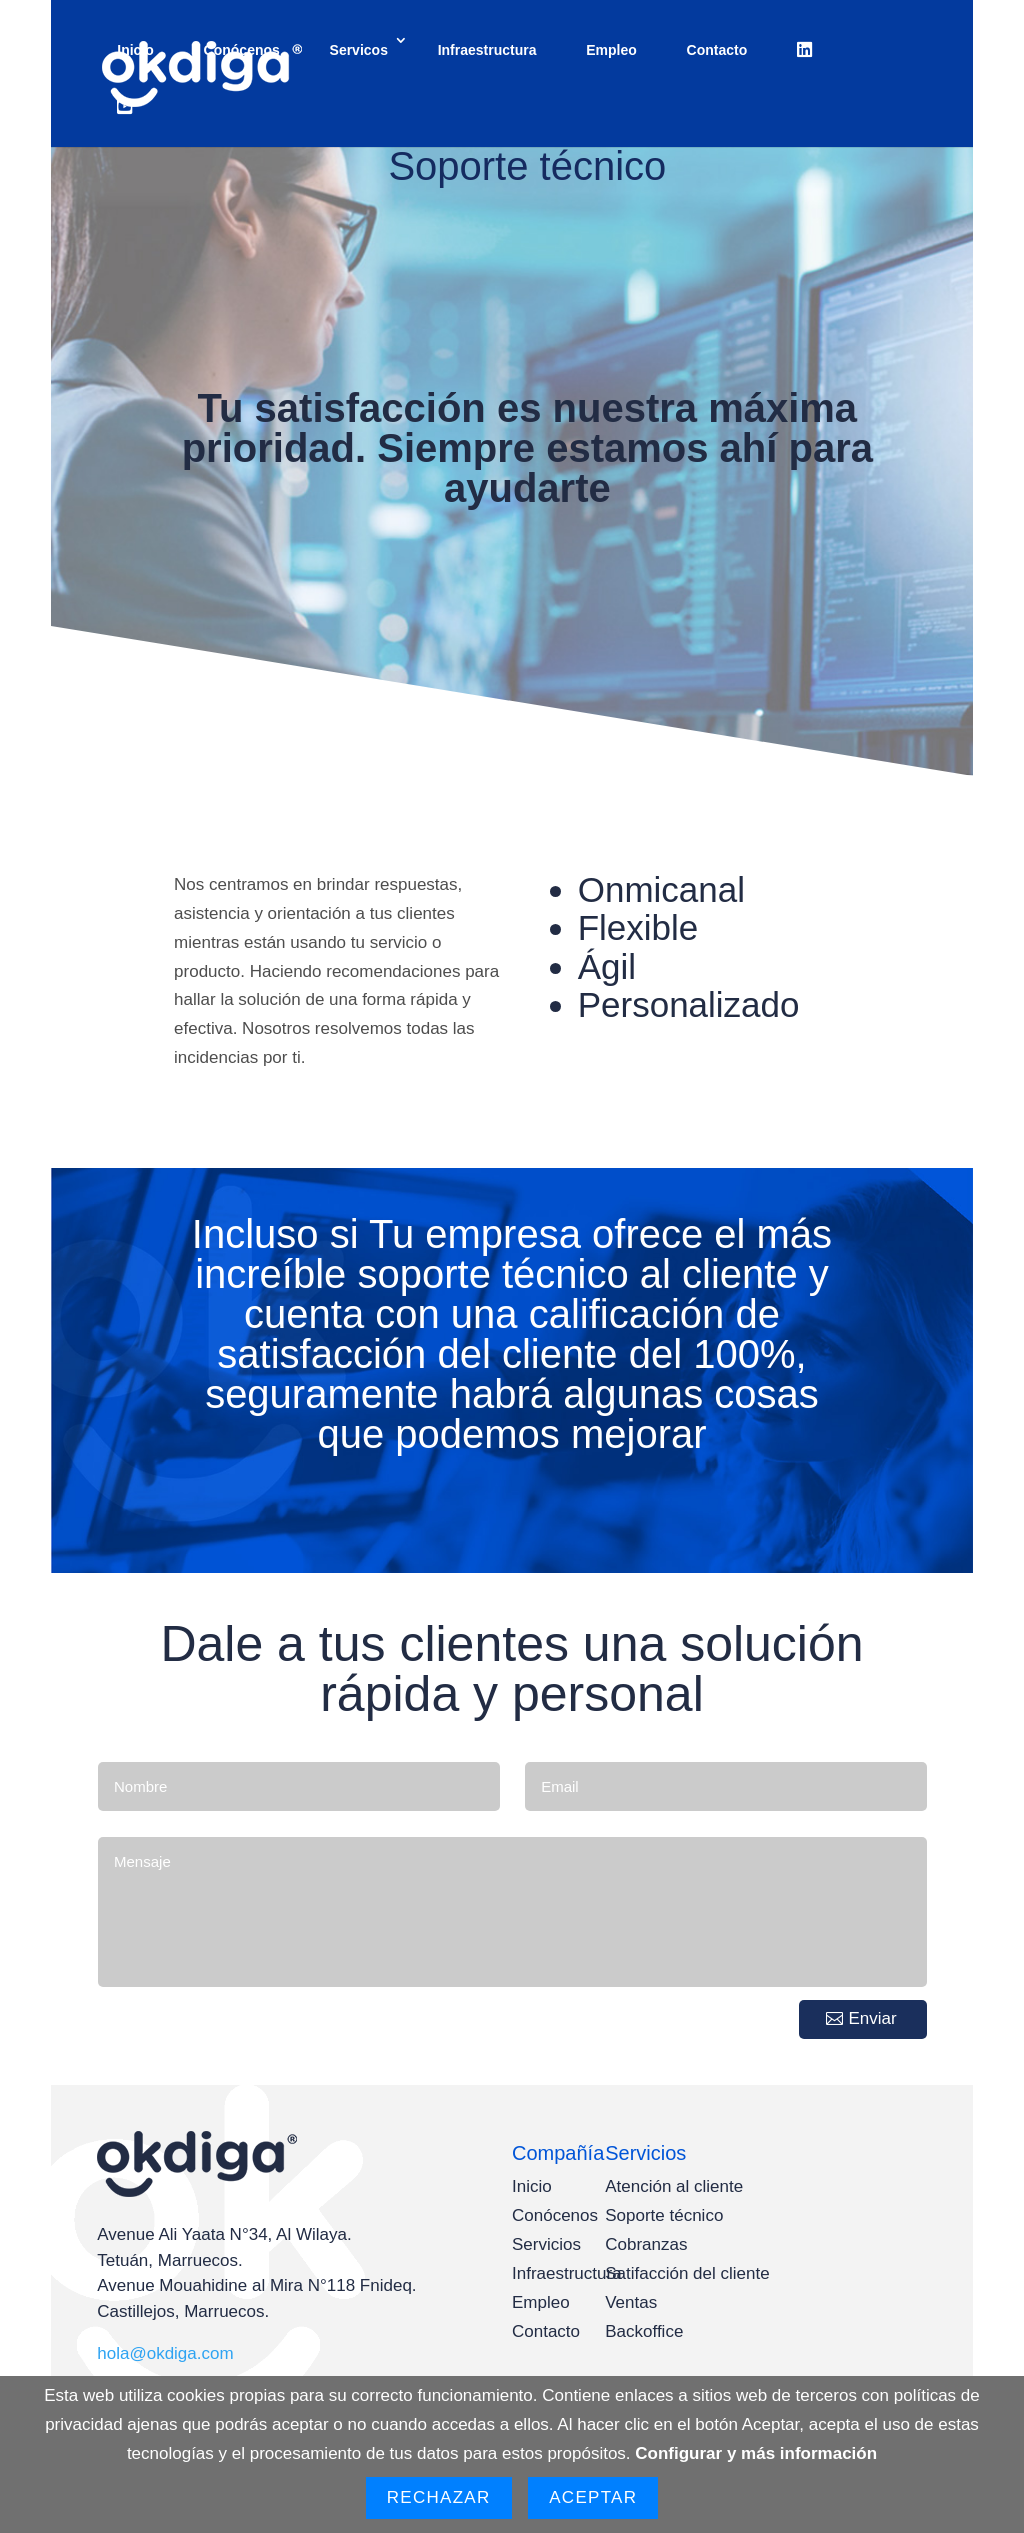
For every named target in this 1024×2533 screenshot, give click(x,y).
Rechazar (439, 2497)
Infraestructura (487, 50)
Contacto (717, 50)
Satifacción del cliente (687, 2273)
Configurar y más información (756, 2453)
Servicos (359, 50)
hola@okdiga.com (165, 2353)
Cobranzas (646, 2244)
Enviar (873, 2018)
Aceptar (593, 2497)
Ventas (631, 2302)
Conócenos (242, 50)
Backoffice (644, 2331)
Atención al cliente (674, 2186)
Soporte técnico (664, 2215)
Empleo (611, 50)
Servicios (546, 2244)
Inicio (135, 50)
